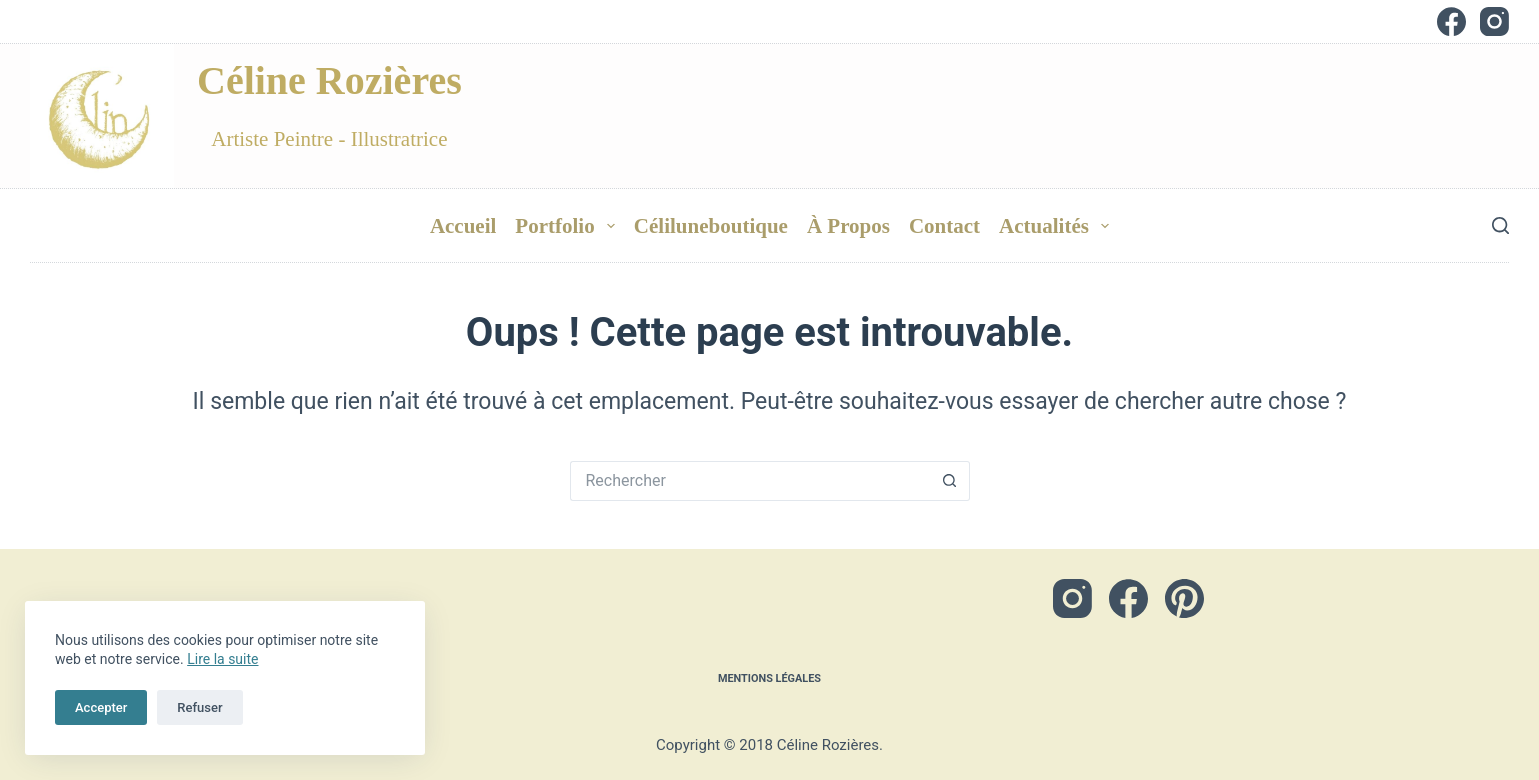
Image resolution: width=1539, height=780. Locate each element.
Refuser (199, 707)
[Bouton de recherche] (950, 481)
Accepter (101, 707)
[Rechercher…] (750, 481)
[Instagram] (1494, 21)
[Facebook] (1451, 21)
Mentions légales (769, 675)
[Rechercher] (1500, 225)
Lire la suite (222, 659)
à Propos (848, 226)
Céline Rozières (329, 80)
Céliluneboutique (711, 226)
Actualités (1058, 226)
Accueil (463, 226)
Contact (944, 226)
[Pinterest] (1184, 590)
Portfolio (569, 226)
